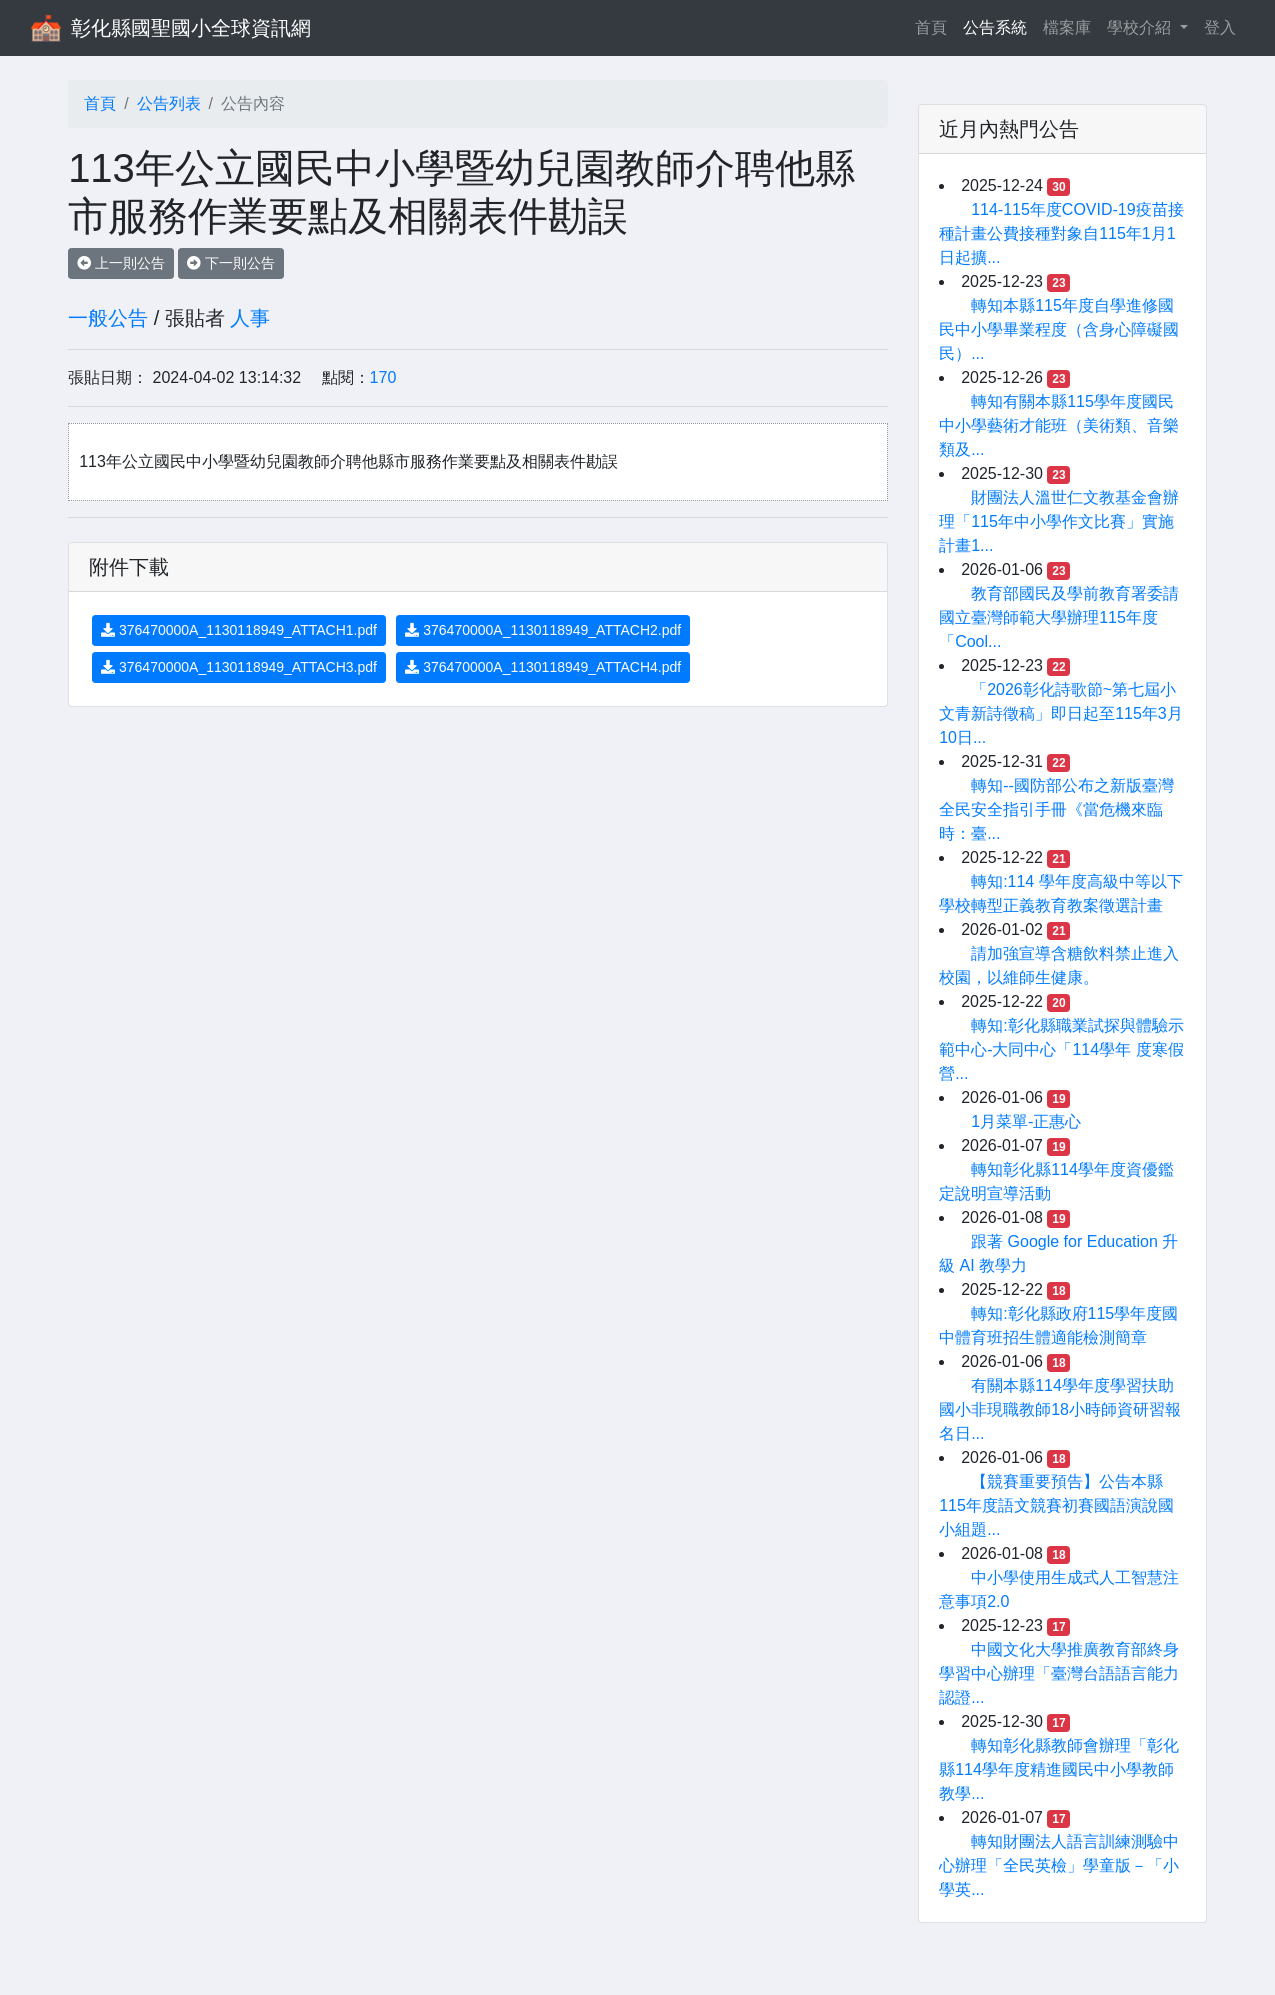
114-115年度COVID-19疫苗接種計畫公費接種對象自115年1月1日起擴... (1061, 233)
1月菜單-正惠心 (1026, 1121)
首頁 (935, 25)
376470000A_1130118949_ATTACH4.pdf (543, 667)
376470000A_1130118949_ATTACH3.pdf (239, 667)
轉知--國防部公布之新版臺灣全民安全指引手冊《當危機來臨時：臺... (1056, 809)
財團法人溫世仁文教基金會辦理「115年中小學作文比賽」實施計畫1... (1059, 521)
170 (383, 377)
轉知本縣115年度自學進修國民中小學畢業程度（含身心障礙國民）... (1059, 329)
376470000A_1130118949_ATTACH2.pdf (543, 630)
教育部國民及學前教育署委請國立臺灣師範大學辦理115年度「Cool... (1059, 617)
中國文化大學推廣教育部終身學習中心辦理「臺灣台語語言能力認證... (1059, 1673)
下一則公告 (231, 263)
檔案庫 (1067, 27)
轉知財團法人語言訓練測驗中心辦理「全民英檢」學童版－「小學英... (1059, 1865)
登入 (1220, 27)
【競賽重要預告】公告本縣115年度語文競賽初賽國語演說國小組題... (1056, 1505)
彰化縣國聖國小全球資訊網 (191, 28)
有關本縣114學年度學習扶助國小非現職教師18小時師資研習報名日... (1060, 1409)
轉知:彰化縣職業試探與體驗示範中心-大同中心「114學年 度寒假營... (1061, 1049)
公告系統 (995, 27)
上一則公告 (121, 263)
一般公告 (108, 318)
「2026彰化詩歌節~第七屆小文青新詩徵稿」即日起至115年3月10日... (1061, 713)
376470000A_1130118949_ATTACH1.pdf (239, 630)
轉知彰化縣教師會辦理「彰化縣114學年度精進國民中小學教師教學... (1059, 1769)
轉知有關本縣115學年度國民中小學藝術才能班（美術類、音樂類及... (1059, 425)
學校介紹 (1141, 27)
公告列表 (169, 103)
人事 (250, 318)
